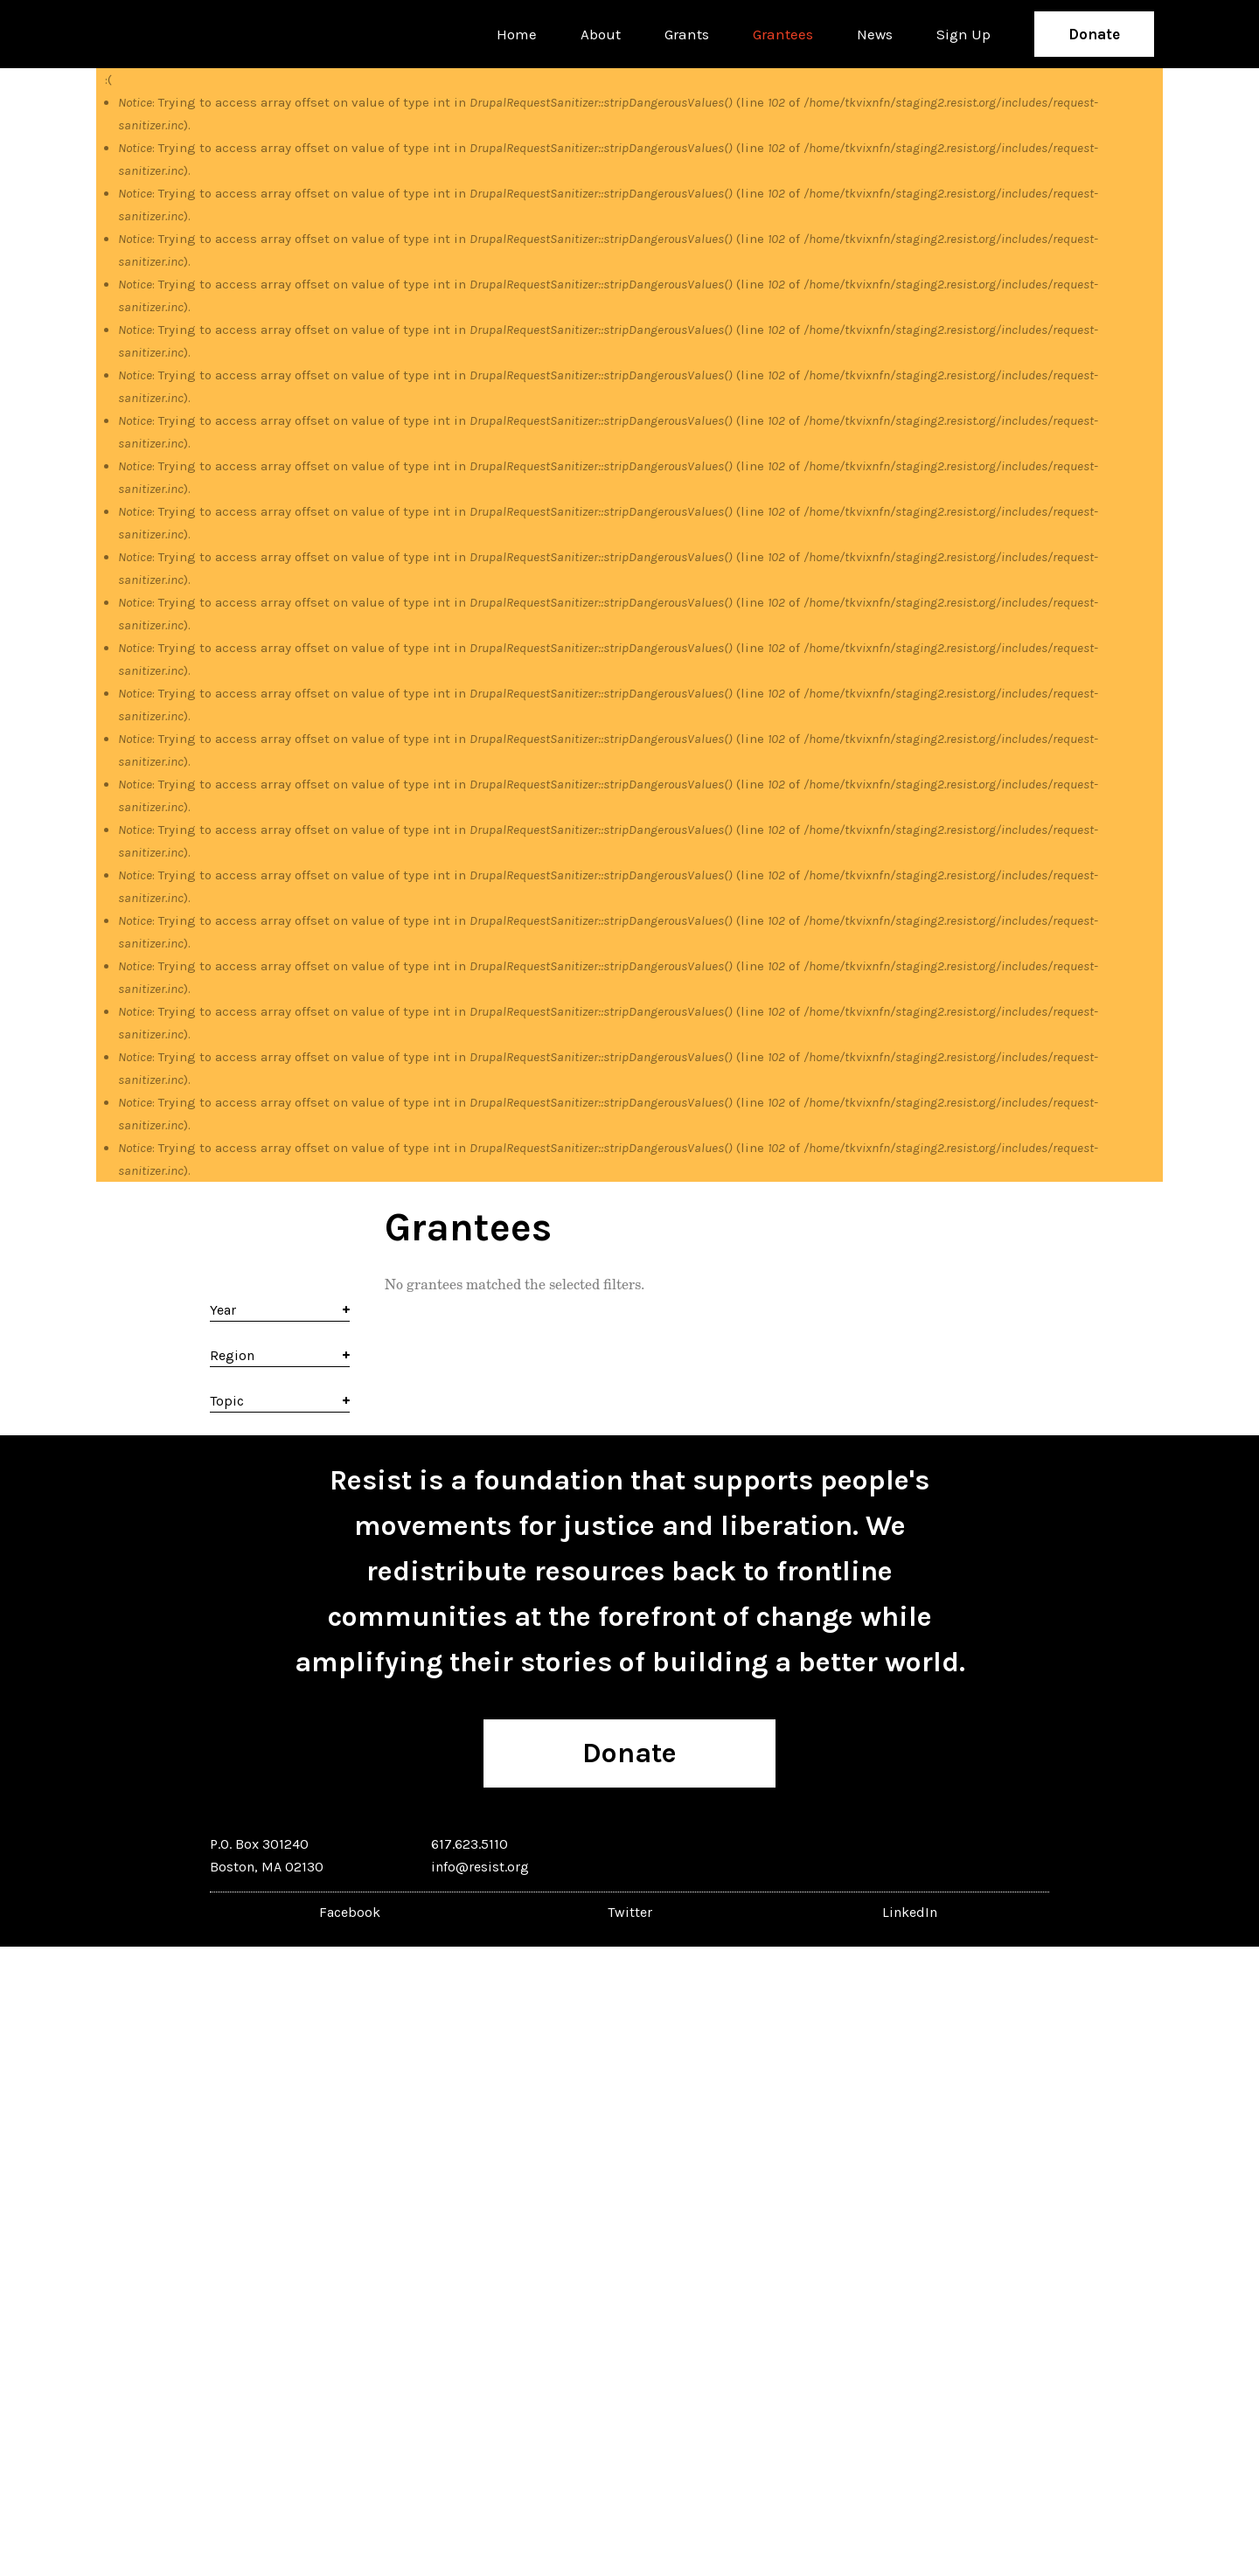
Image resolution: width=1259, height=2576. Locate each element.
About (601, 34)
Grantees (783, 34)
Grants (686, 34)
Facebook (349, 1912)
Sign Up (963, 34)
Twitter (630, 1912)
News (875, 34)
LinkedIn (909, 1912)
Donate (1094, 34)
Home (517, 34)
